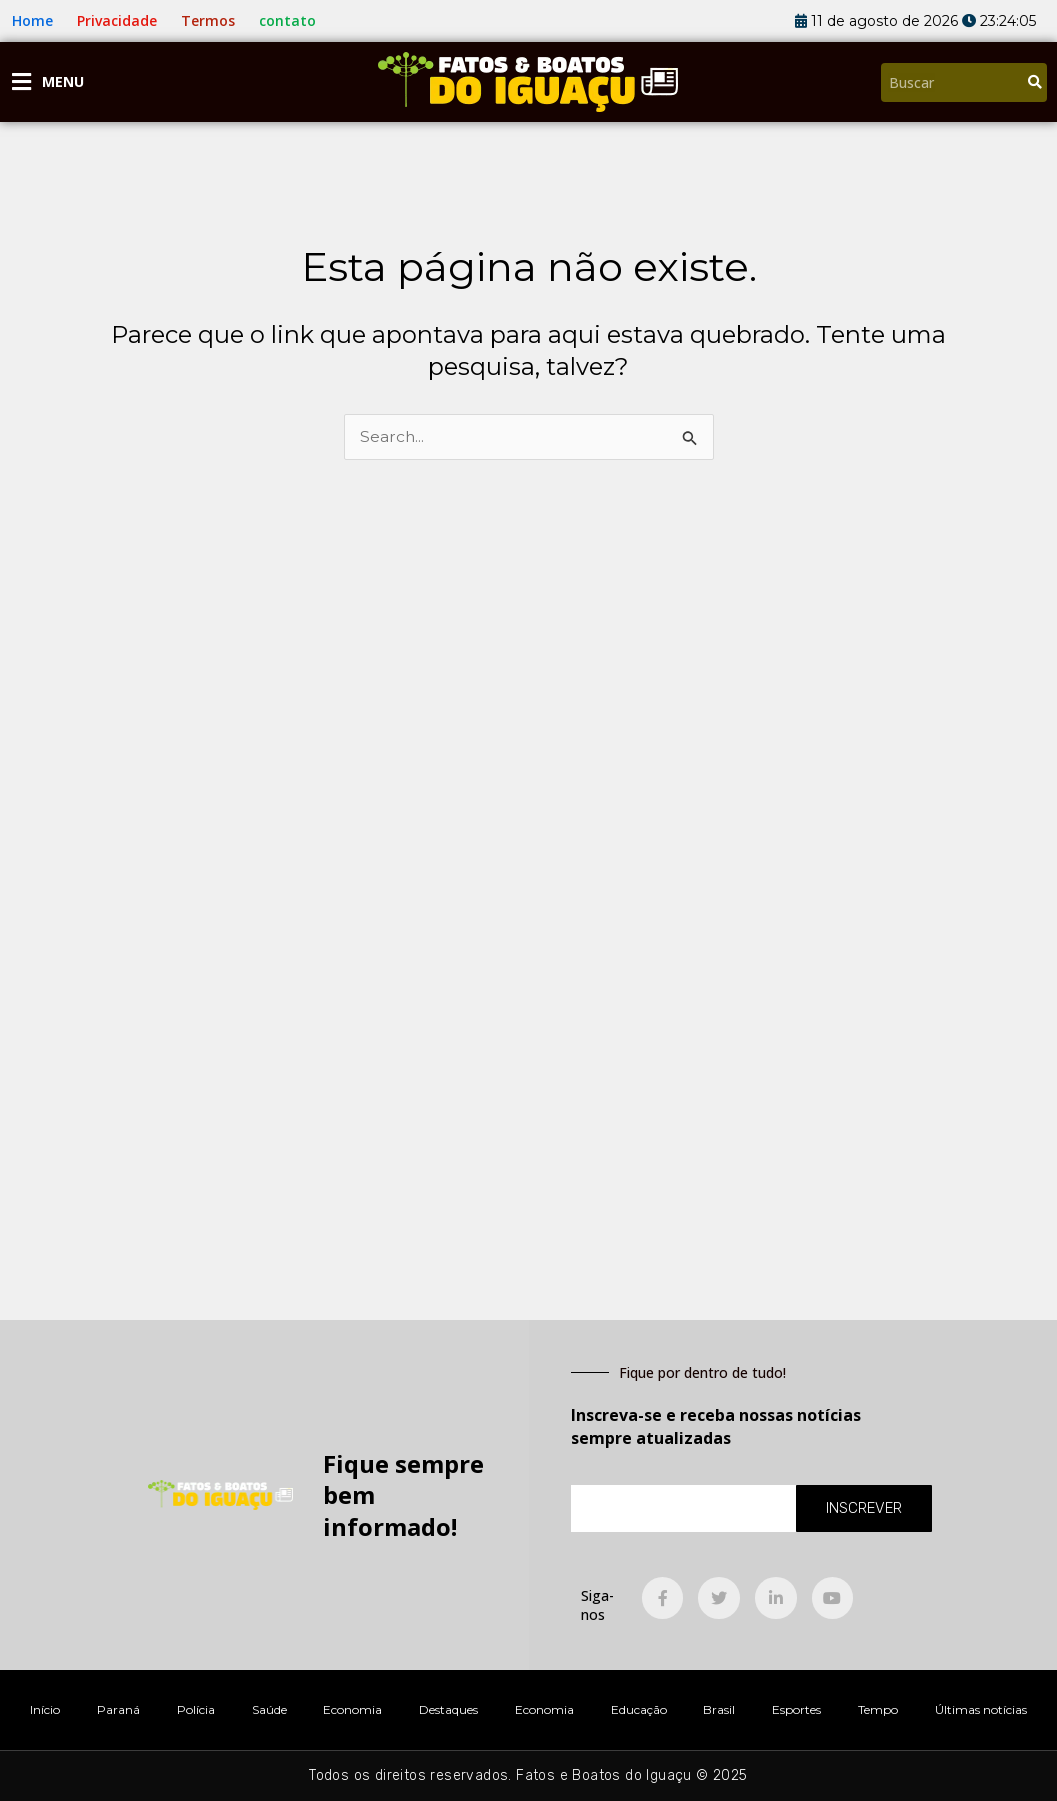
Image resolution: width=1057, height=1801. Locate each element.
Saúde (269, 1709)
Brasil (719, 1709)
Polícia (196, 1709)
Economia (352, 1709)
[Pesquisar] (1035, 82)
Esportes (796, 1709)
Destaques (448, 1709)
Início (45, 1709)
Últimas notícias (981, 1709)
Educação (639, 1709)
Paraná (118, 1709)
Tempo (878, 1709)
